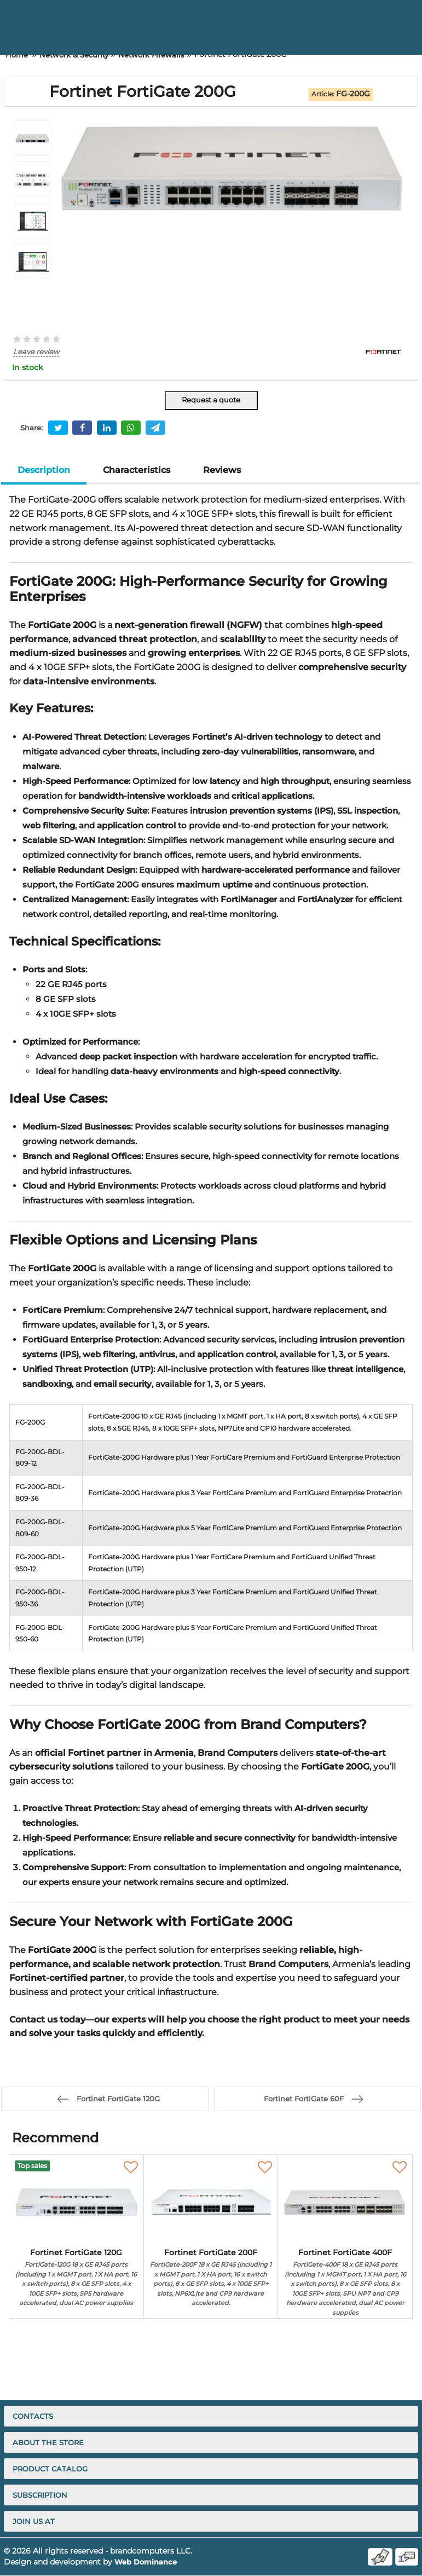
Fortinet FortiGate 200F (211, 2279)
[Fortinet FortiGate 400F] (345, 2202)
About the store (48, 2443)
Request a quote (211, 400)
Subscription (40, 2495)
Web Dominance (148, 2562)
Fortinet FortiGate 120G (76, 2279)
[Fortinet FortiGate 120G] (76, 2202)
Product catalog (50, 2469)
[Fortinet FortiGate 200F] (211, 2202)
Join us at (34, 2521)
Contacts (33, 2416)
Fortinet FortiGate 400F (345, 2283)
